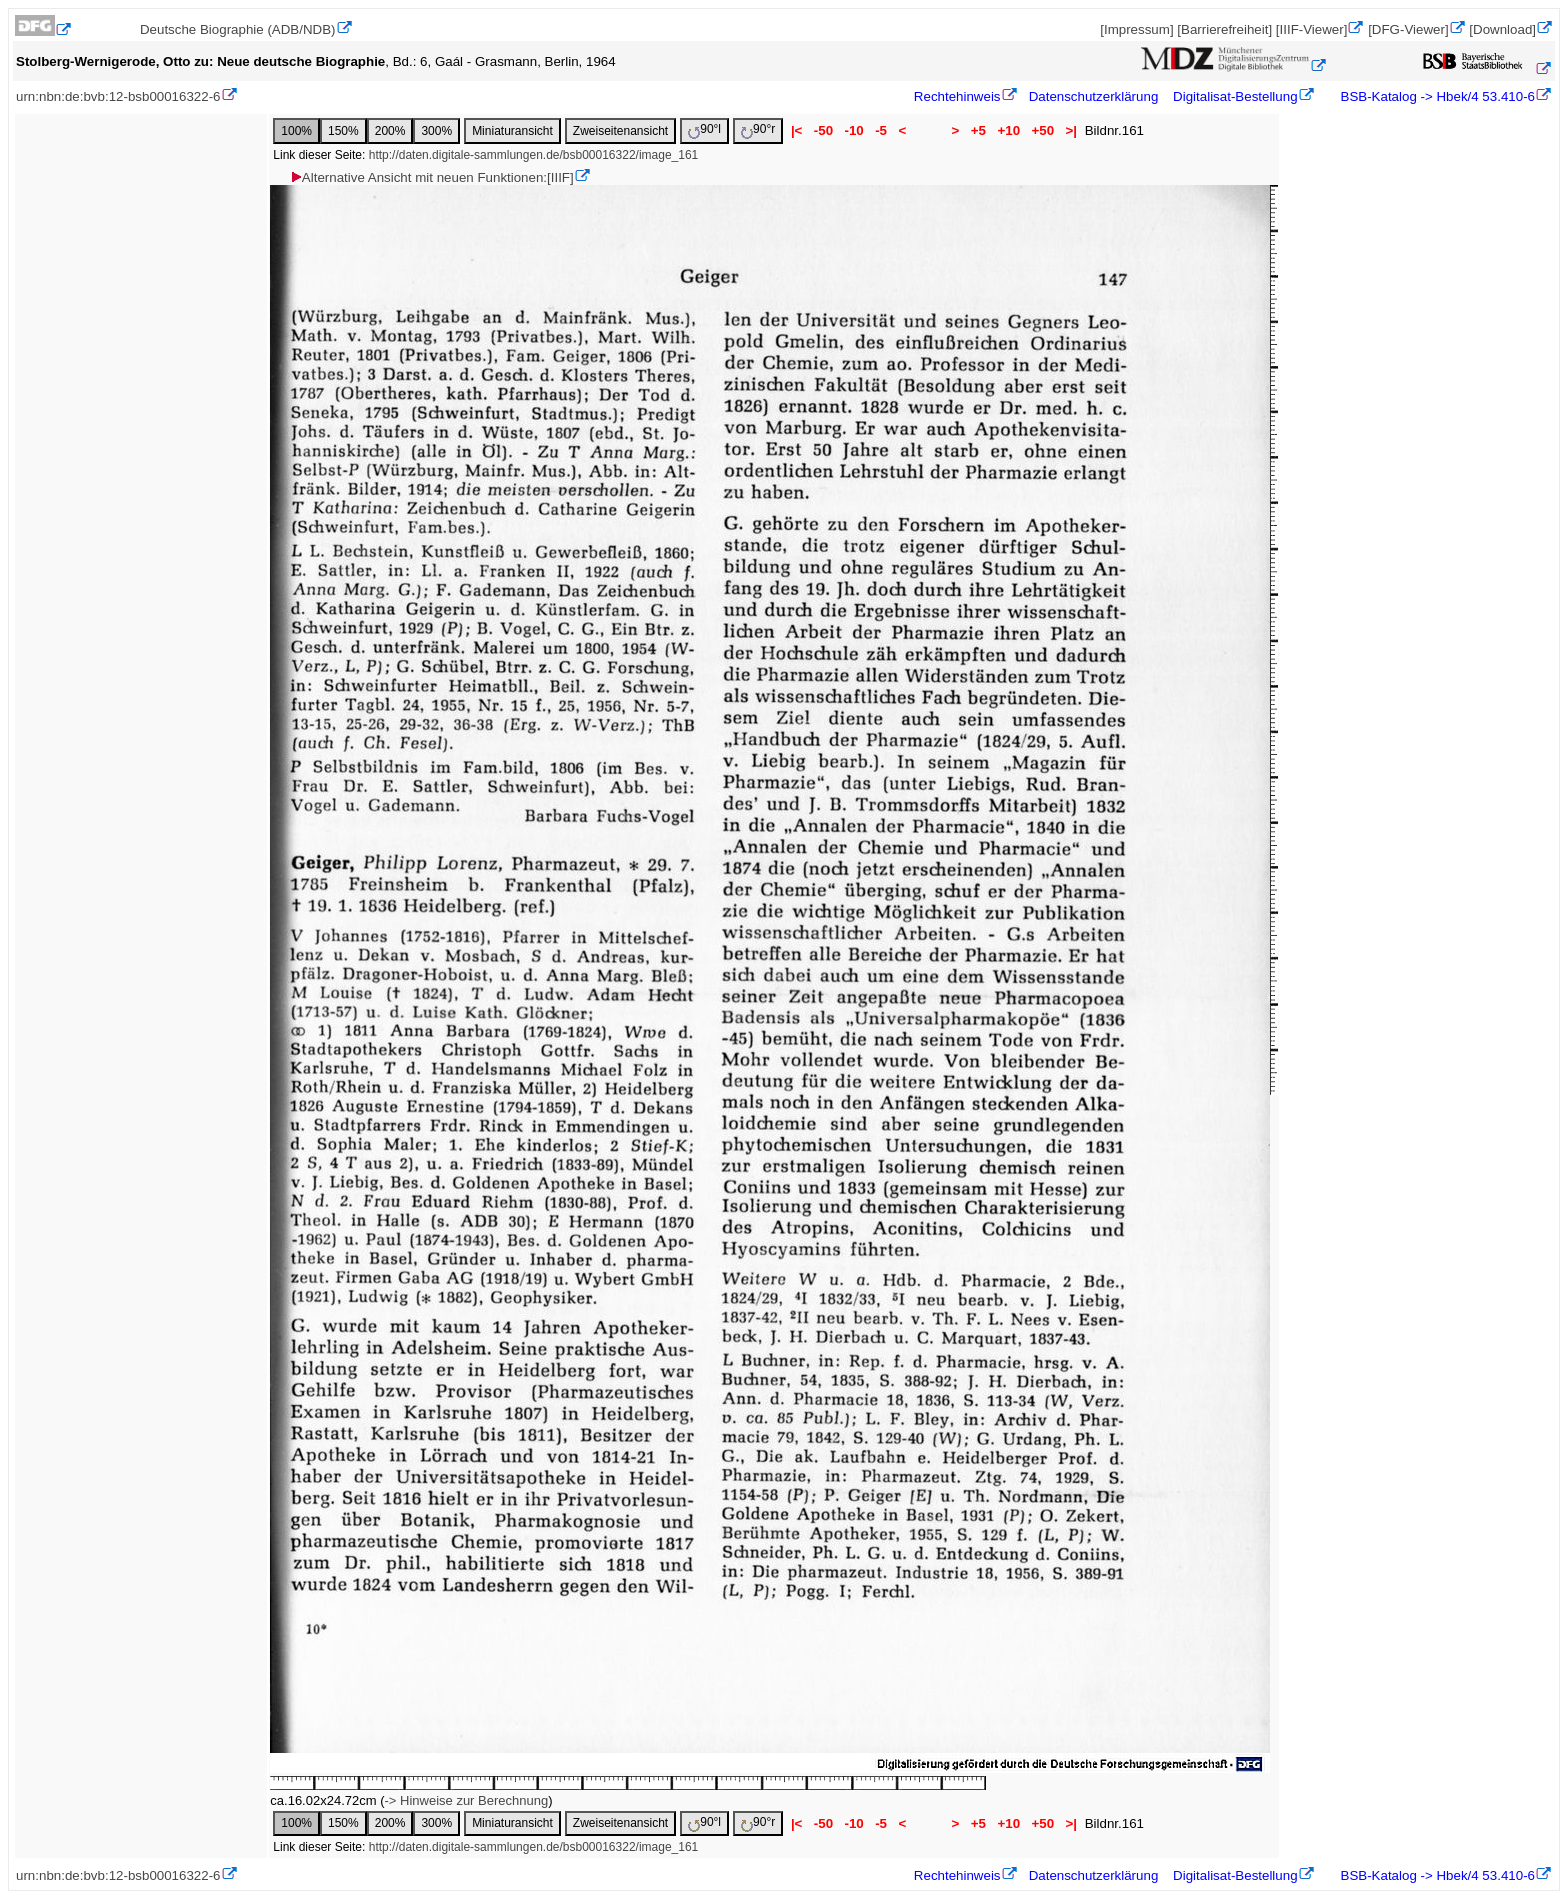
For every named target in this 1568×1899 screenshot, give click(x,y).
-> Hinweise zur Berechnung (467, 1800)
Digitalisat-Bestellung (1235, 96)
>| (1071, 130)
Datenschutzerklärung (1094, 96)
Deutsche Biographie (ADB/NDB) (238, 29)
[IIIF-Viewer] (1312, 29)
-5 (880, 130)
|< (796, 130)
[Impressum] (1136, 29)
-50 (823, 130)
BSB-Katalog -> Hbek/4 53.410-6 (1436, 96)
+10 (1009, 130)
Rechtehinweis (957, 96)
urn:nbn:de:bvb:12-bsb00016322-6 (118, 96)
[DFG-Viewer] (1408, 29)
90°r (758, 130)
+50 (1043, 130)
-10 (854, 130)
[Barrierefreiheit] (1224, 29)
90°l (704, 130)
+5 (978, 130)
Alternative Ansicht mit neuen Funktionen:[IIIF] (431, 177)
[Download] (1502, 29)
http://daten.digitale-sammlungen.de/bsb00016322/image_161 (534, 155)
